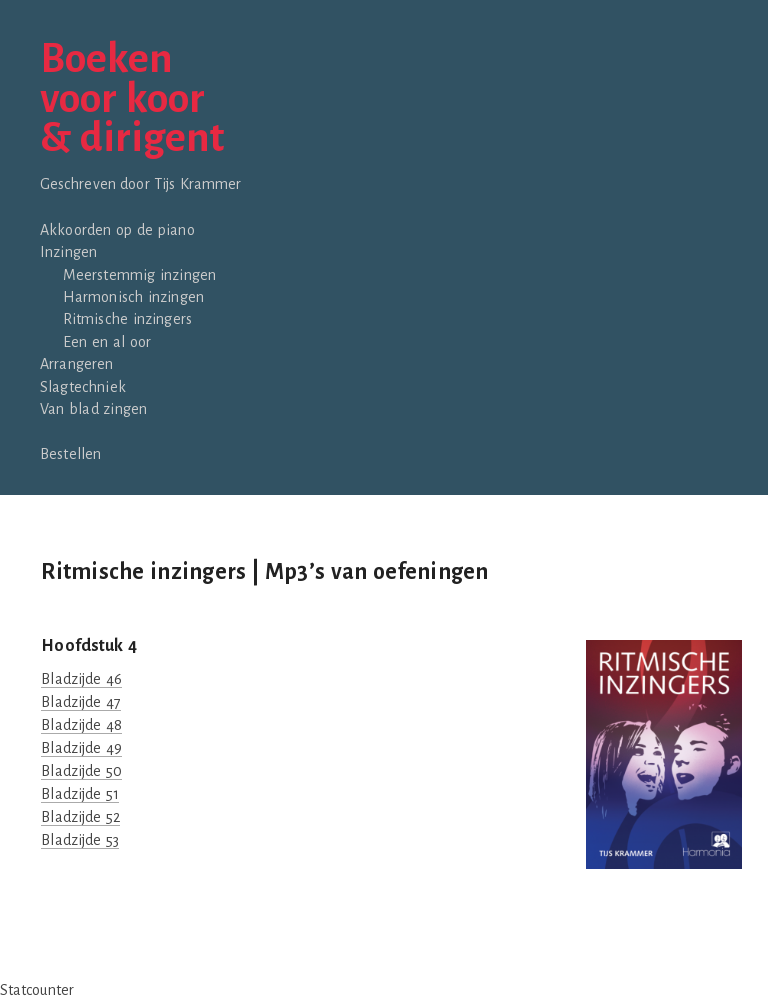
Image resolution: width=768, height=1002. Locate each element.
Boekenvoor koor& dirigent (132, 99)
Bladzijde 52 (80, 817)
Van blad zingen (93, 409)
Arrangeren (77, 364)
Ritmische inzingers (127, 319)
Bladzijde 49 (81, 748)
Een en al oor (107, 342)
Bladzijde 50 (81, 771)
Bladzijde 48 (81, 725)
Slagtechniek (83, 387)
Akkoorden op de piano (117, 230)
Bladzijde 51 (79, 794)
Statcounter (37, 990)
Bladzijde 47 (80, 702)
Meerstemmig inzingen (140, 275)
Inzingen (68, 252)
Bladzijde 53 (79, 840)
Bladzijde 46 (81, 679)
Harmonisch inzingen (133, 297)
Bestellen (70, 454)
